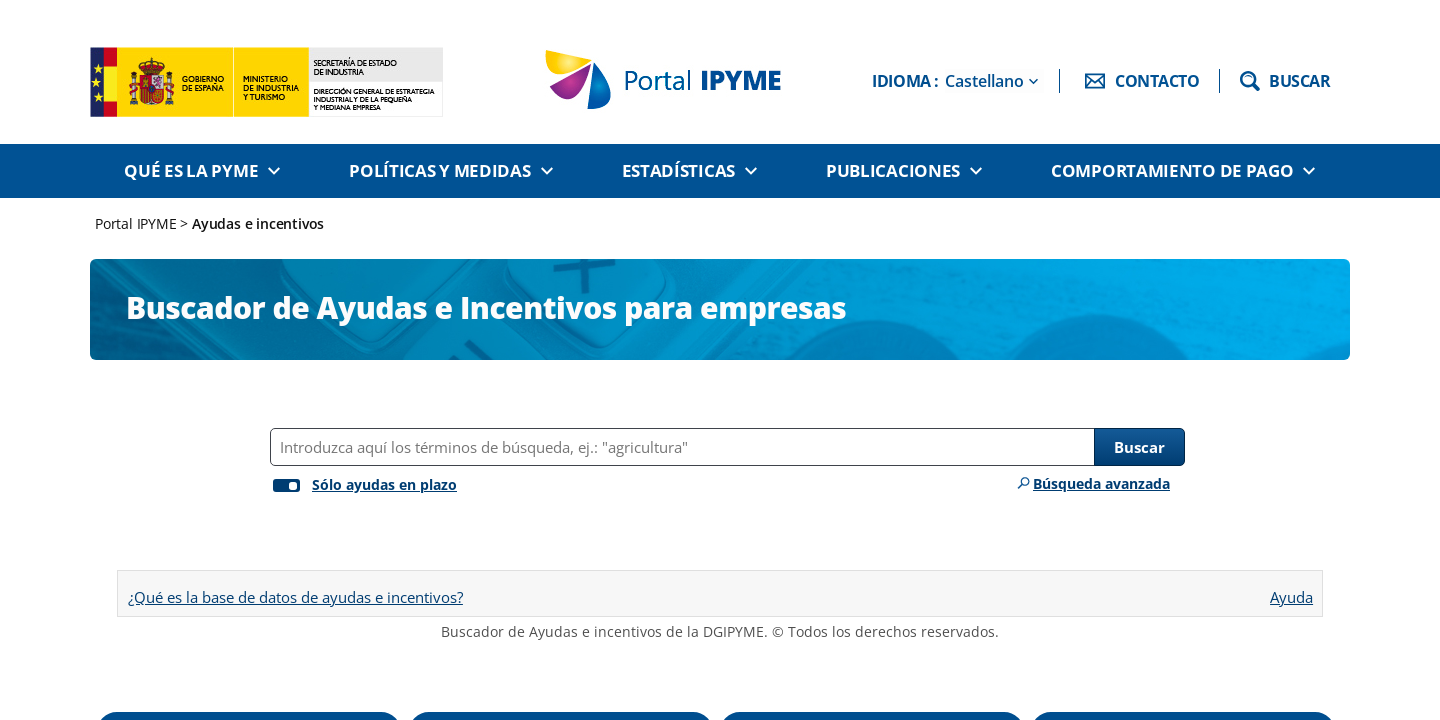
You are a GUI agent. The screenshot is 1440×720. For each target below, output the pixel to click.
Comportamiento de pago (1172, 170)
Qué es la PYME (191, 170)
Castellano (984, 81)
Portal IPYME (137, 223)
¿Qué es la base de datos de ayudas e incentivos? (295, 597)
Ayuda (1291, 590)
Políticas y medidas (439, 170)
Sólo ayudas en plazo (384, 484)
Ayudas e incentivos (258, 223)
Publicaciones (893, 170)
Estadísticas (678, 170)
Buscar (1139, 447)
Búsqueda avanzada (1101, 483)
